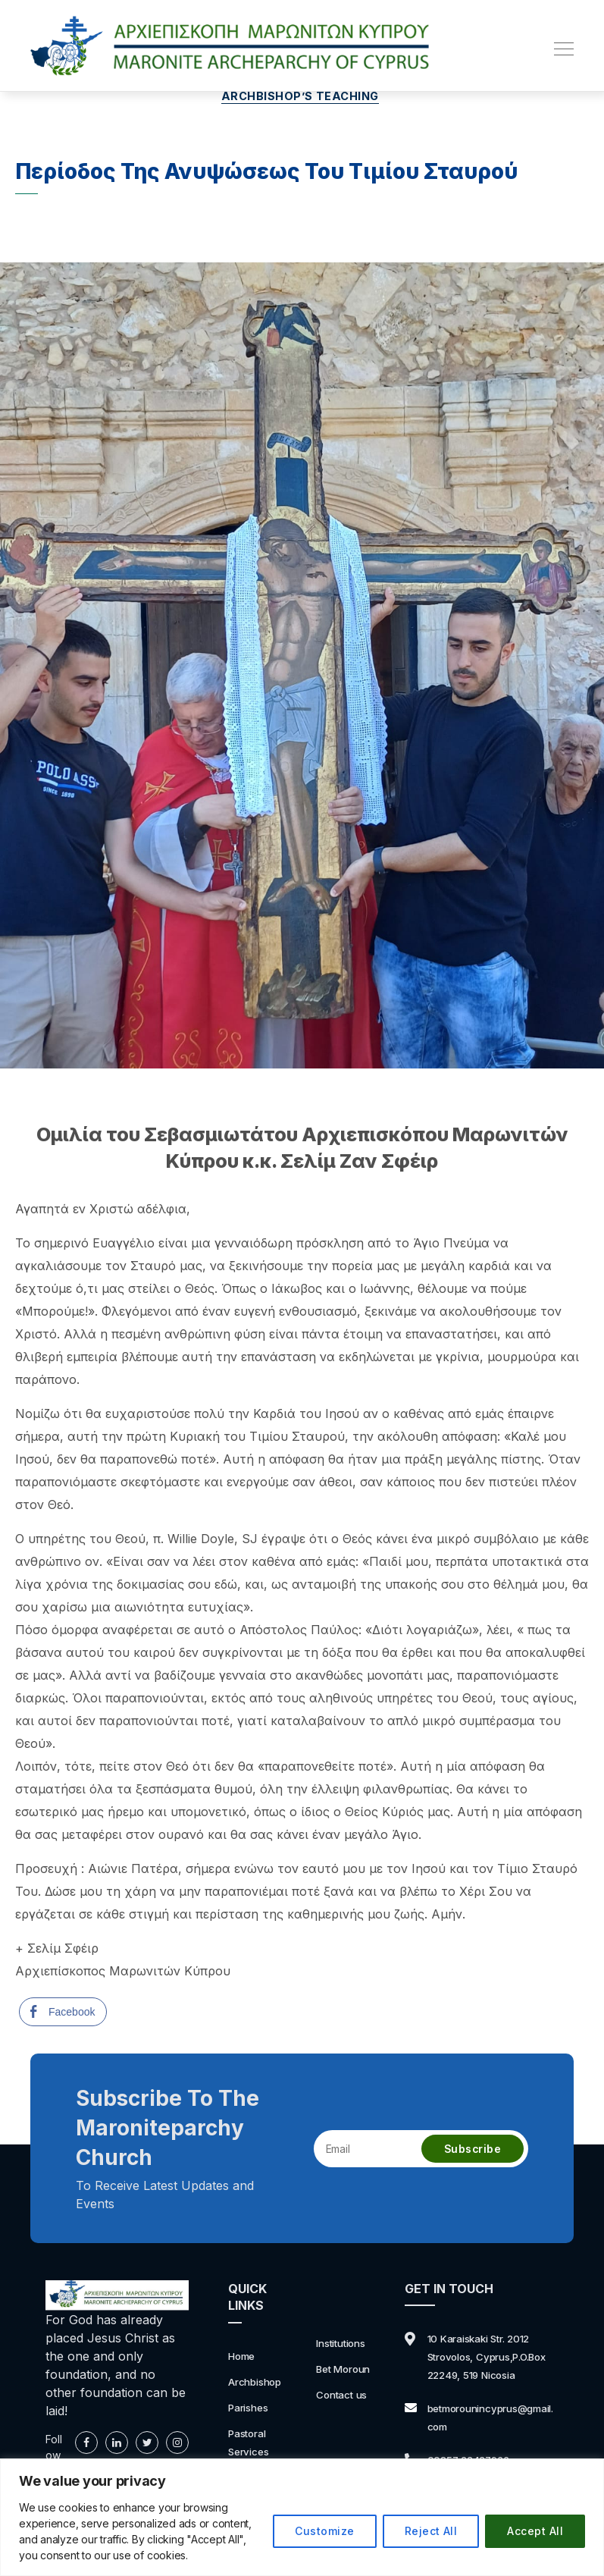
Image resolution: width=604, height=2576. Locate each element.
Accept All (535, 2530)
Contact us (345, 2397)
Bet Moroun (348, 2371)
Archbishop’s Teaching (302, 98)
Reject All (431, 2530)
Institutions (345, 2345)
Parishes (251, 2409)
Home (244, 2357)
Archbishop (260, 2383)
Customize (324, 2530)
